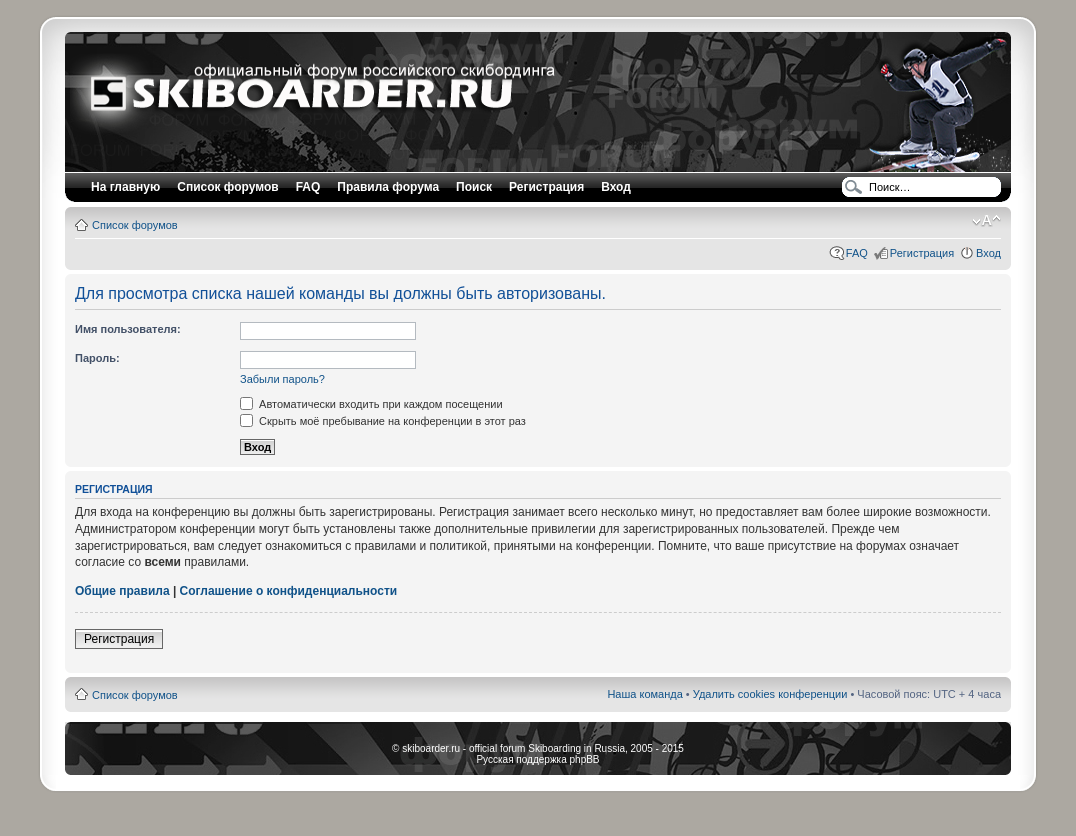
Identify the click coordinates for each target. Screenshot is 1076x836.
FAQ (857, 253)
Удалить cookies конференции (770, 694)
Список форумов (135, 225)
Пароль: (97, 358)
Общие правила (122, 591)
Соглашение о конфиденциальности (289, 591)
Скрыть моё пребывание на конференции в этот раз (383, 421)
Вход (988, 253)
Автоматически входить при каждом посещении (371, 404)
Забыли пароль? (282, 379)
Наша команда (644, 694)
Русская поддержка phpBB (537, 759)
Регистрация (546, 187)
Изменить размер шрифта (986, 221)
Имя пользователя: (128, 329)
